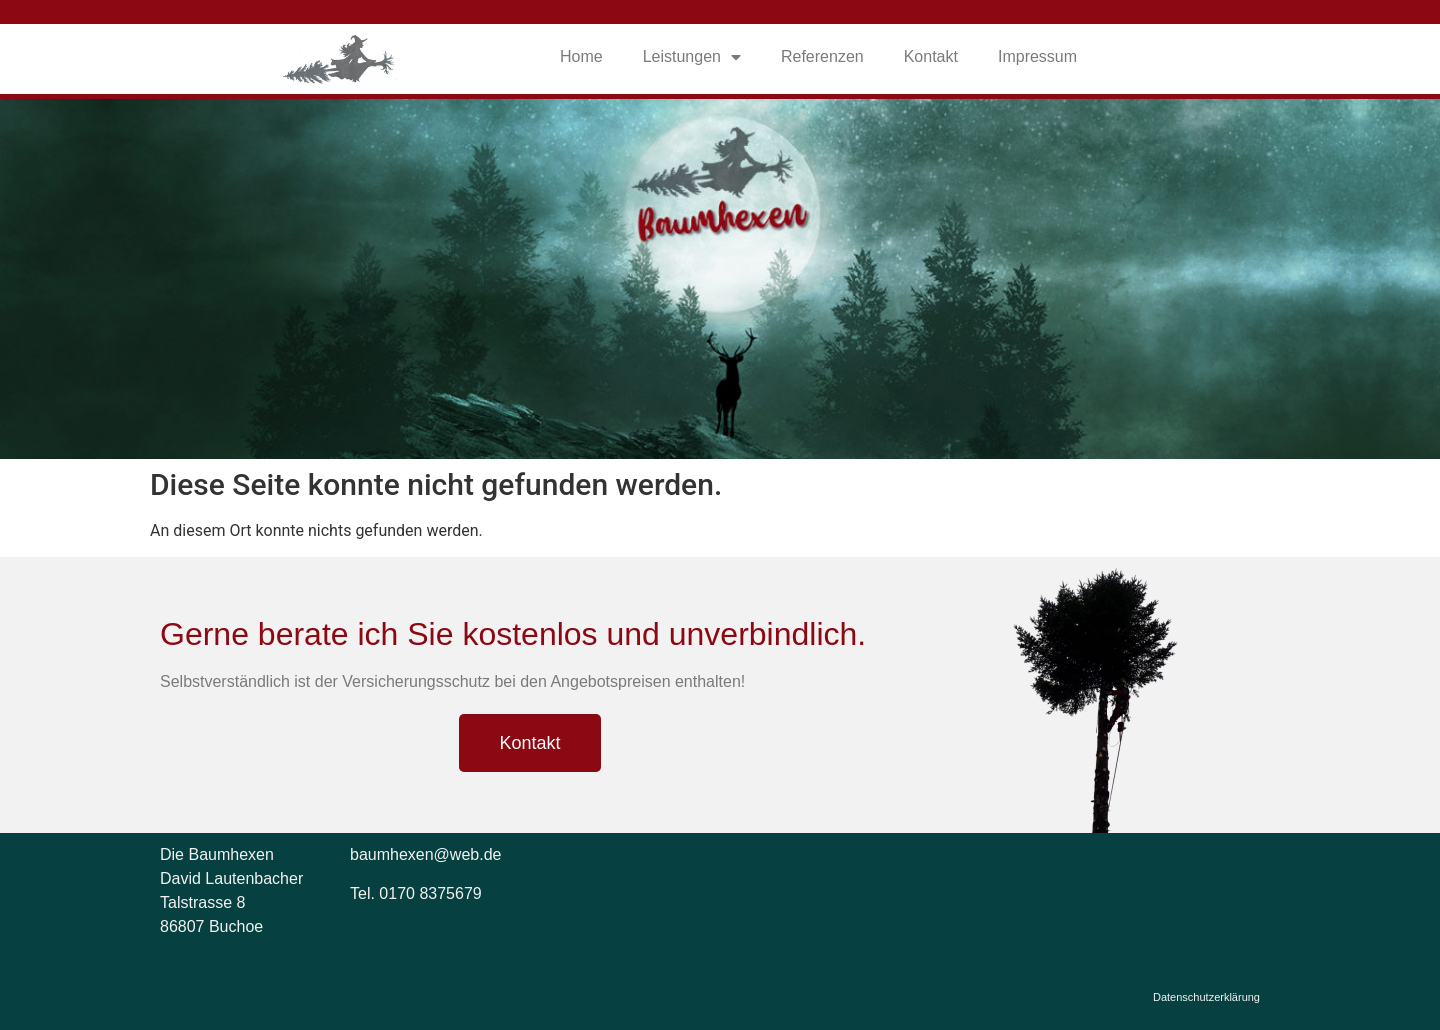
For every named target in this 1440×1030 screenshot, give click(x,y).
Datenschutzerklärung (1206, 997)
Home (581, 56)
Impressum (1037, 56)
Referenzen (822, 56)
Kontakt (931, 56)
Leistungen (692, 57)
